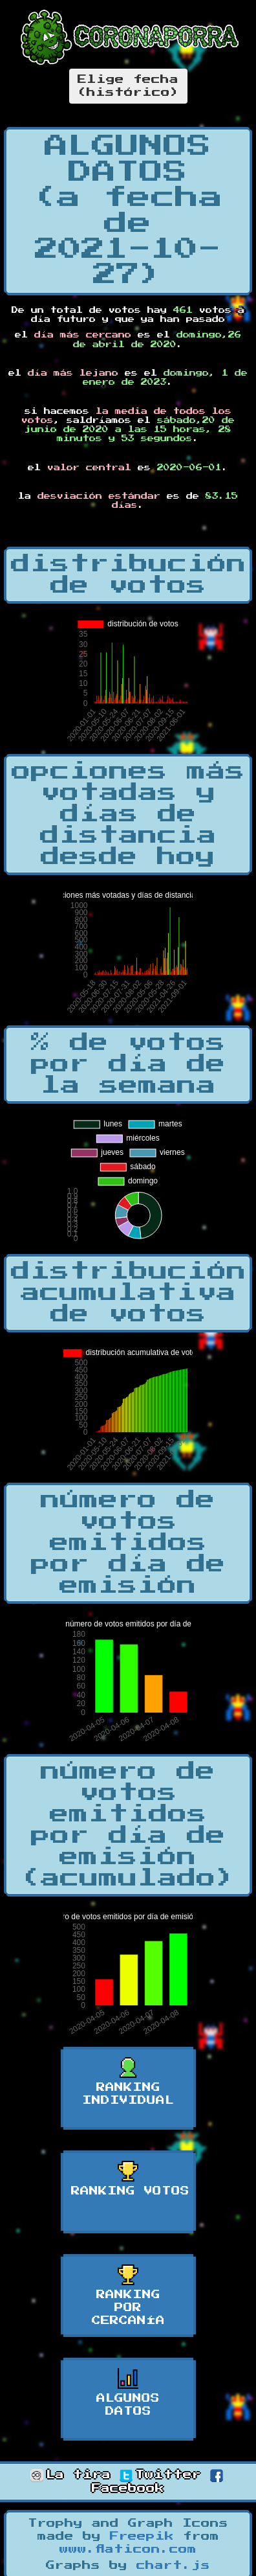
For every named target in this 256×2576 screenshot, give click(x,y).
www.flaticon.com (128, 2549)
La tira (70, 2474)
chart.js (173, 2565)
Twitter (160, 2474)
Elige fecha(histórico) (128, 86)
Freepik (142, 2536)
